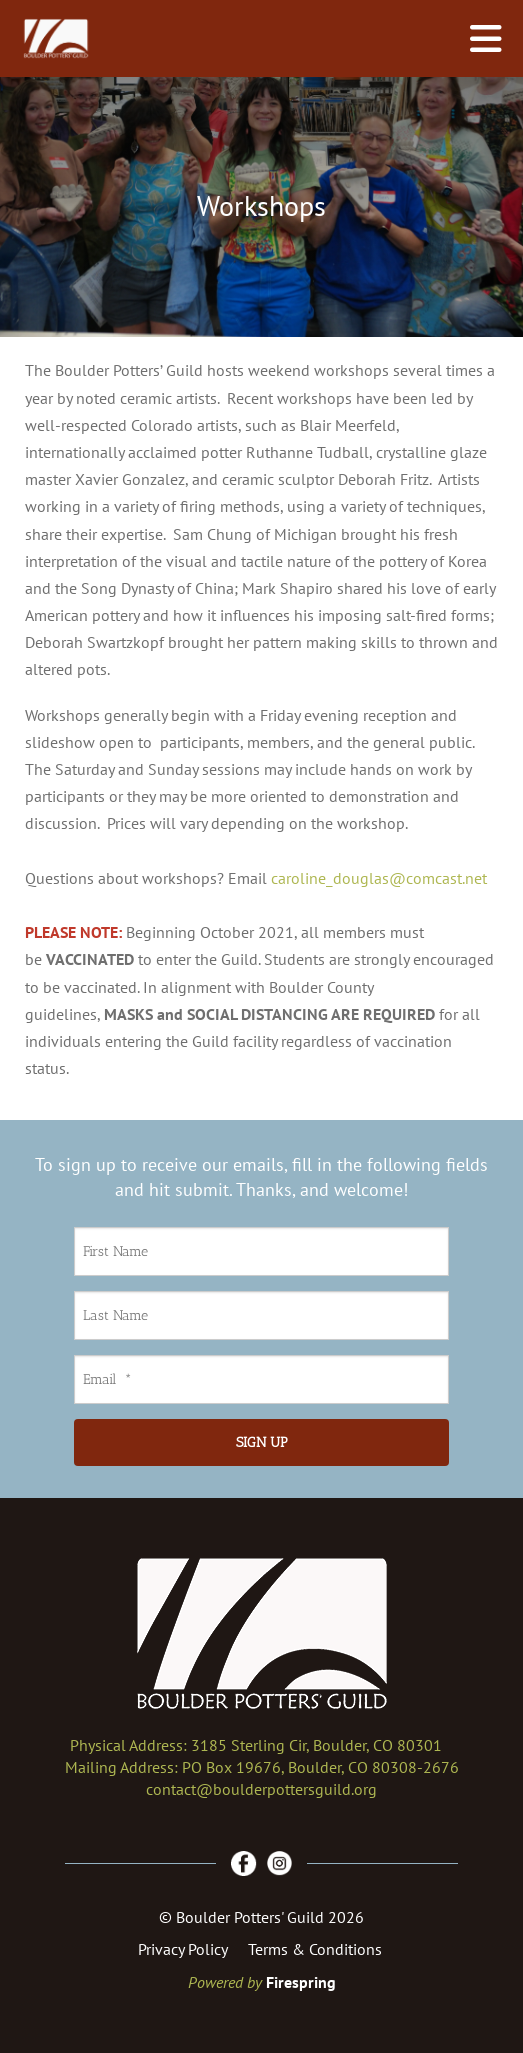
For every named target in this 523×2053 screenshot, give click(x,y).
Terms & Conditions (315, 1949)
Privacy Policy (183, 1949)
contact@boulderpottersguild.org (261, 1789)
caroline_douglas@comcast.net (379, 878)
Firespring (301, 1982)
